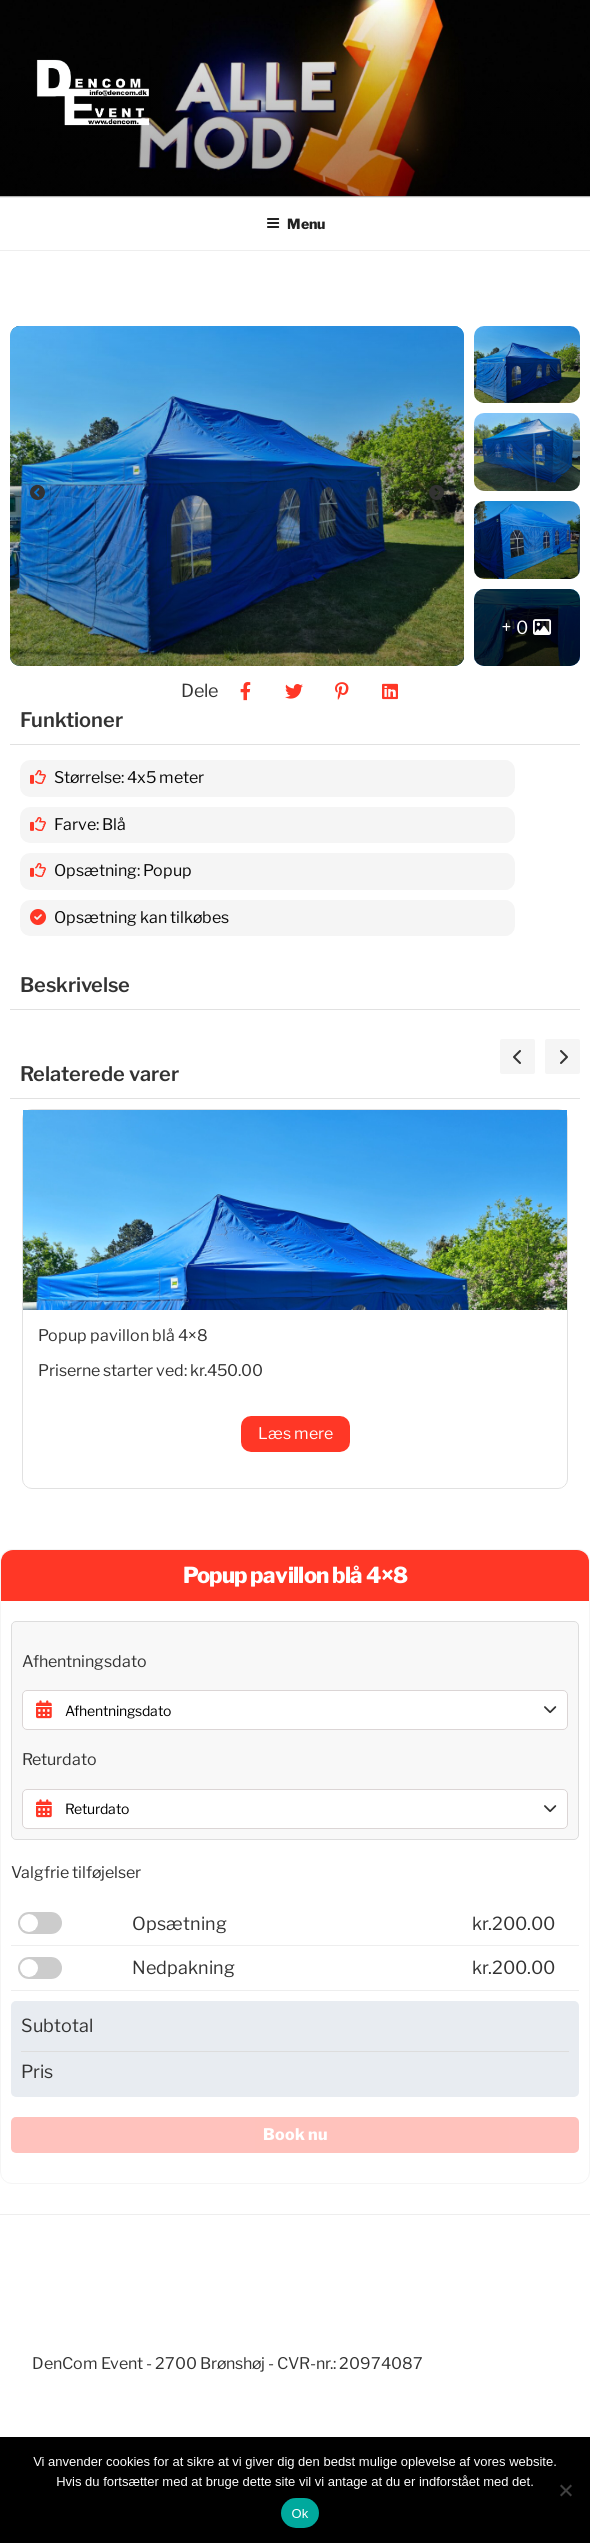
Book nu (295, 2134)
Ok (299, 2513)
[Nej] (565, 2490)
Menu (295, 223)
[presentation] (517, 1056)
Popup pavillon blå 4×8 (123, 1335)
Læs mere (295, 1433)
